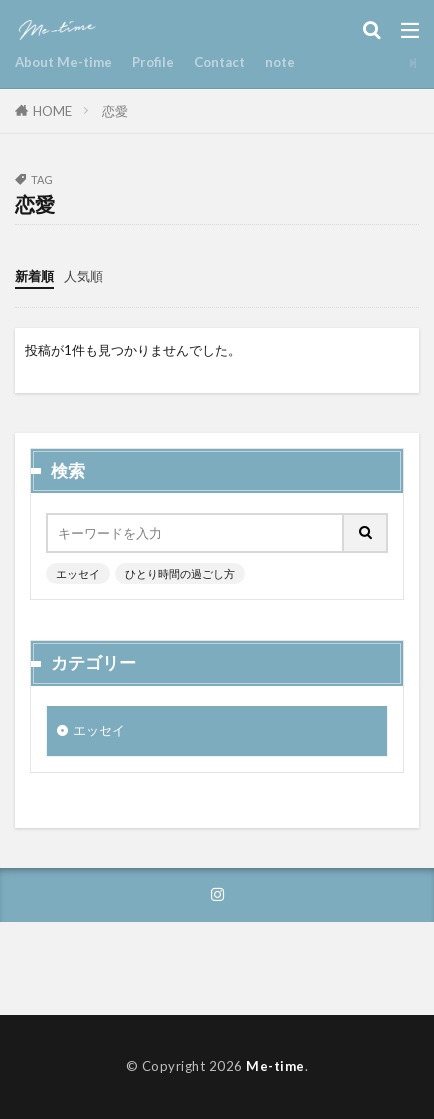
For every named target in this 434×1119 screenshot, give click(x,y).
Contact (219, 62)
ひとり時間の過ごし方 (180, 573)
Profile (153, 62)
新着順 (34, 276)
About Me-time (63, 62)
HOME (52, 111)
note (280, 62)
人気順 (83, 276)
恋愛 (115, 111)
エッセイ (78, 573)
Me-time (275, 1066)
